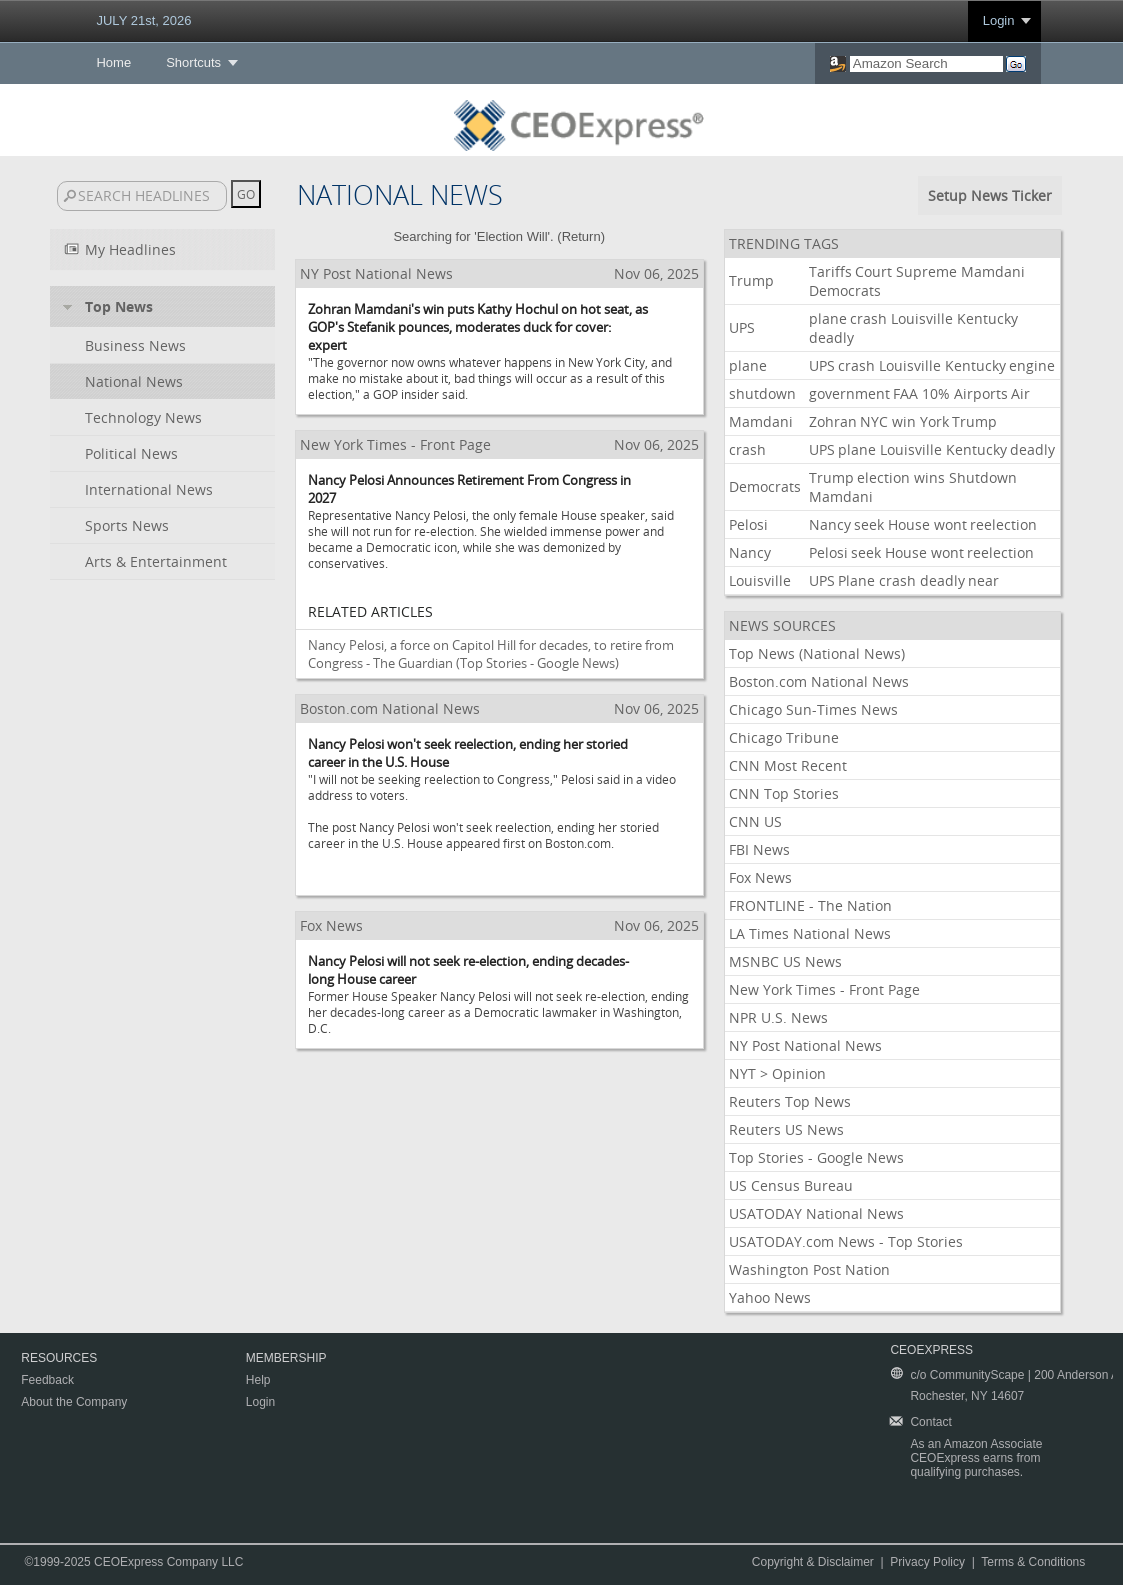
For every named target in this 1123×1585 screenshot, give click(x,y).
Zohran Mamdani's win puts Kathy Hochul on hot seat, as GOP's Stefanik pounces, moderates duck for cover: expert (478, 327)
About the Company (74, 1402)
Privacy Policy (927, 1562)
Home (113, 62)
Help (258, 1380)
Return (581, 236)
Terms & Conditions (1033, 1562)
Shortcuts (193, 62)
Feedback (47, 1380)
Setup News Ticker (990, 195)
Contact (930, 1422)
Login (999, 20)
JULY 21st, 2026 (143, 20)
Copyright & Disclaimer (813, 1562)
